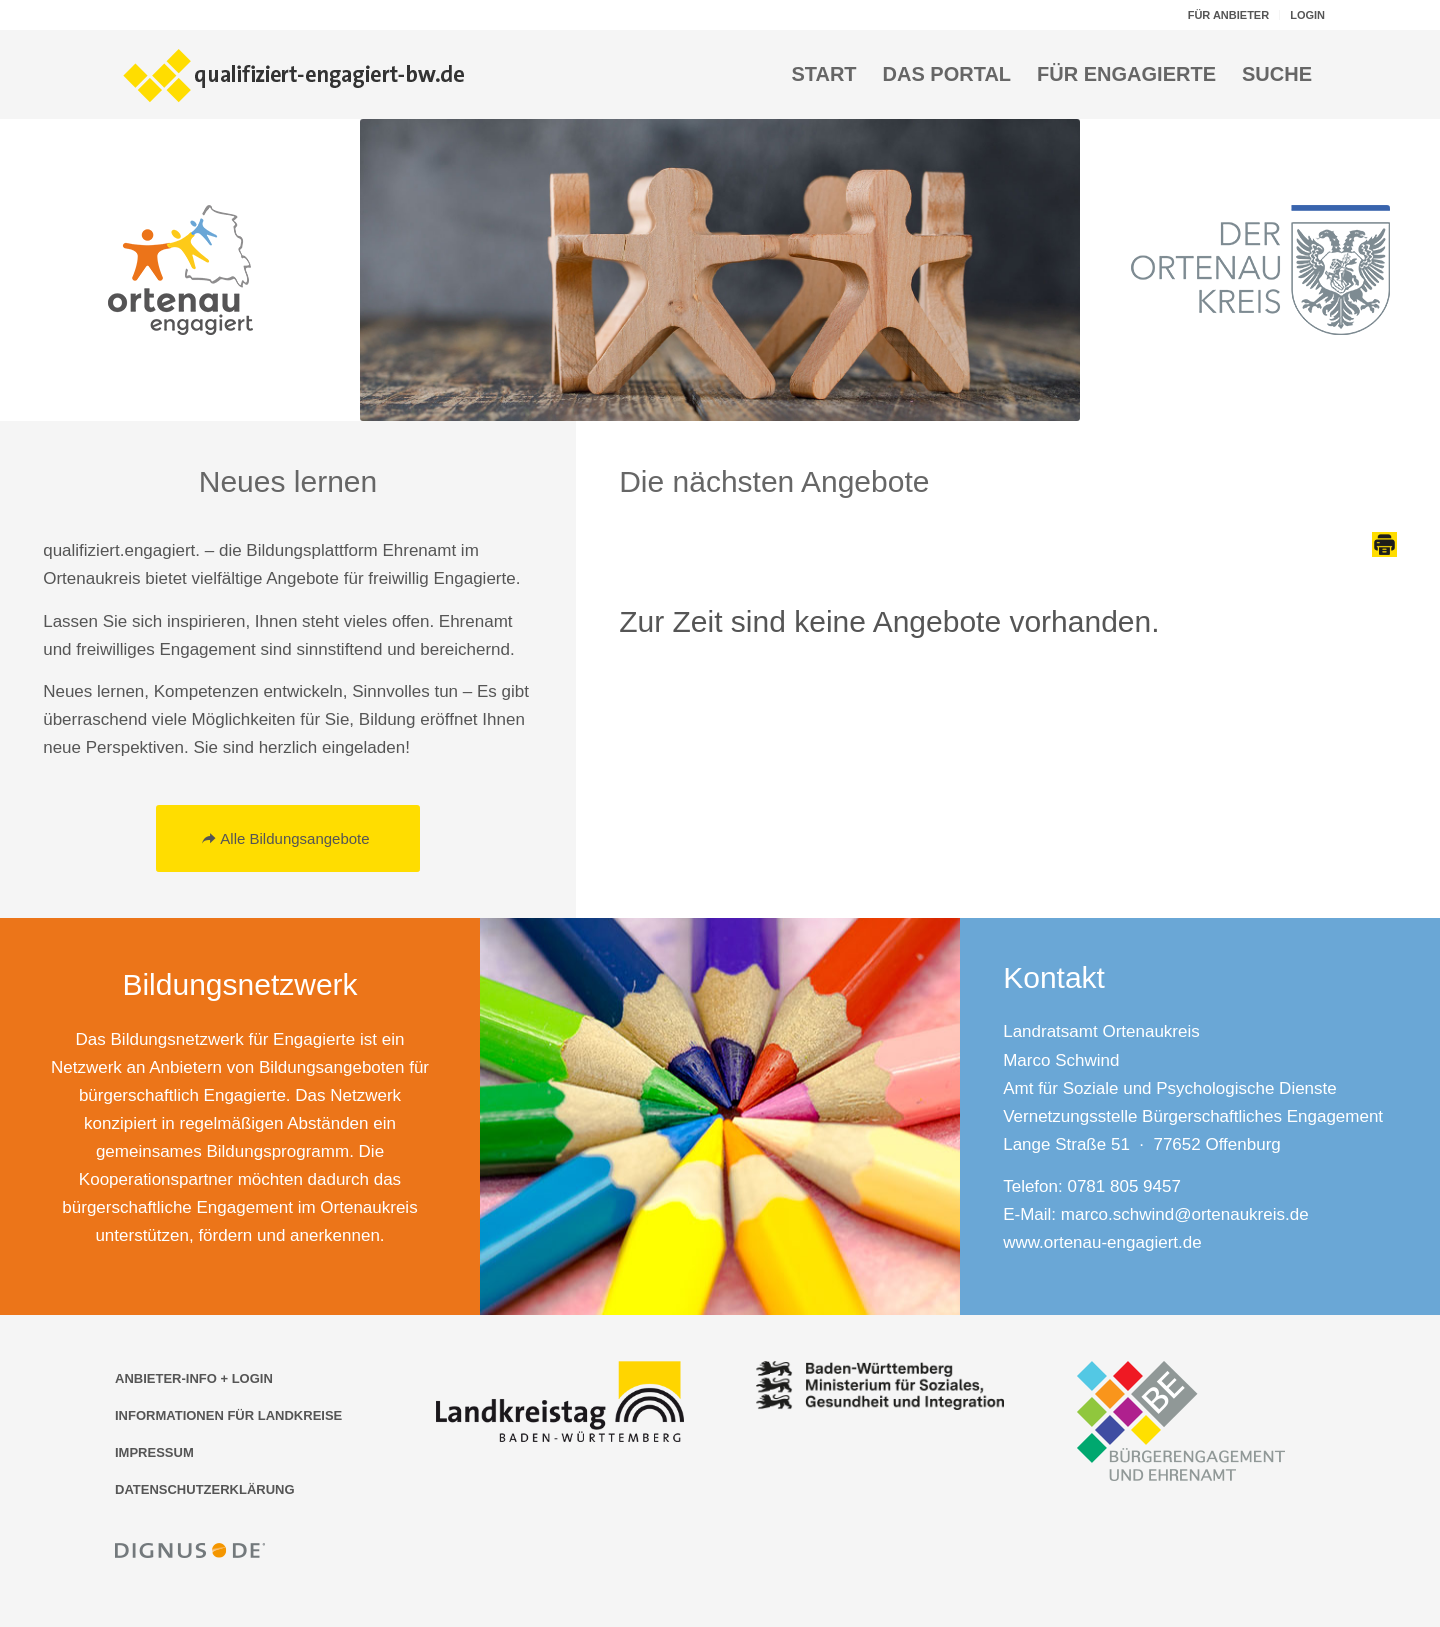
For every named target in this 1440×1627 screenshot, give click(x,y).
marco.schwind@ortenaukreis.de (1185, 1214)
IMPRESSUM (154, 1452)
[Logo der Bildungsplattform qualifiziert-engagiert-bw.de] (295, 74)
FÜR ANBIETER (1228, 15)
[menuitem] (1229, 15)
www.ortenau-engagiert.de (1102, 1242)
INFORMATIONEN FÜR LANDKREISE (228, 1415)
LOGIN (1307, 15)
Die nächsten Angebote (774, 481)
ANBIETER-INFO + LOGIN (194, 1378)
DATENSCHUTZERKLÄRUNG (205, 1489)
